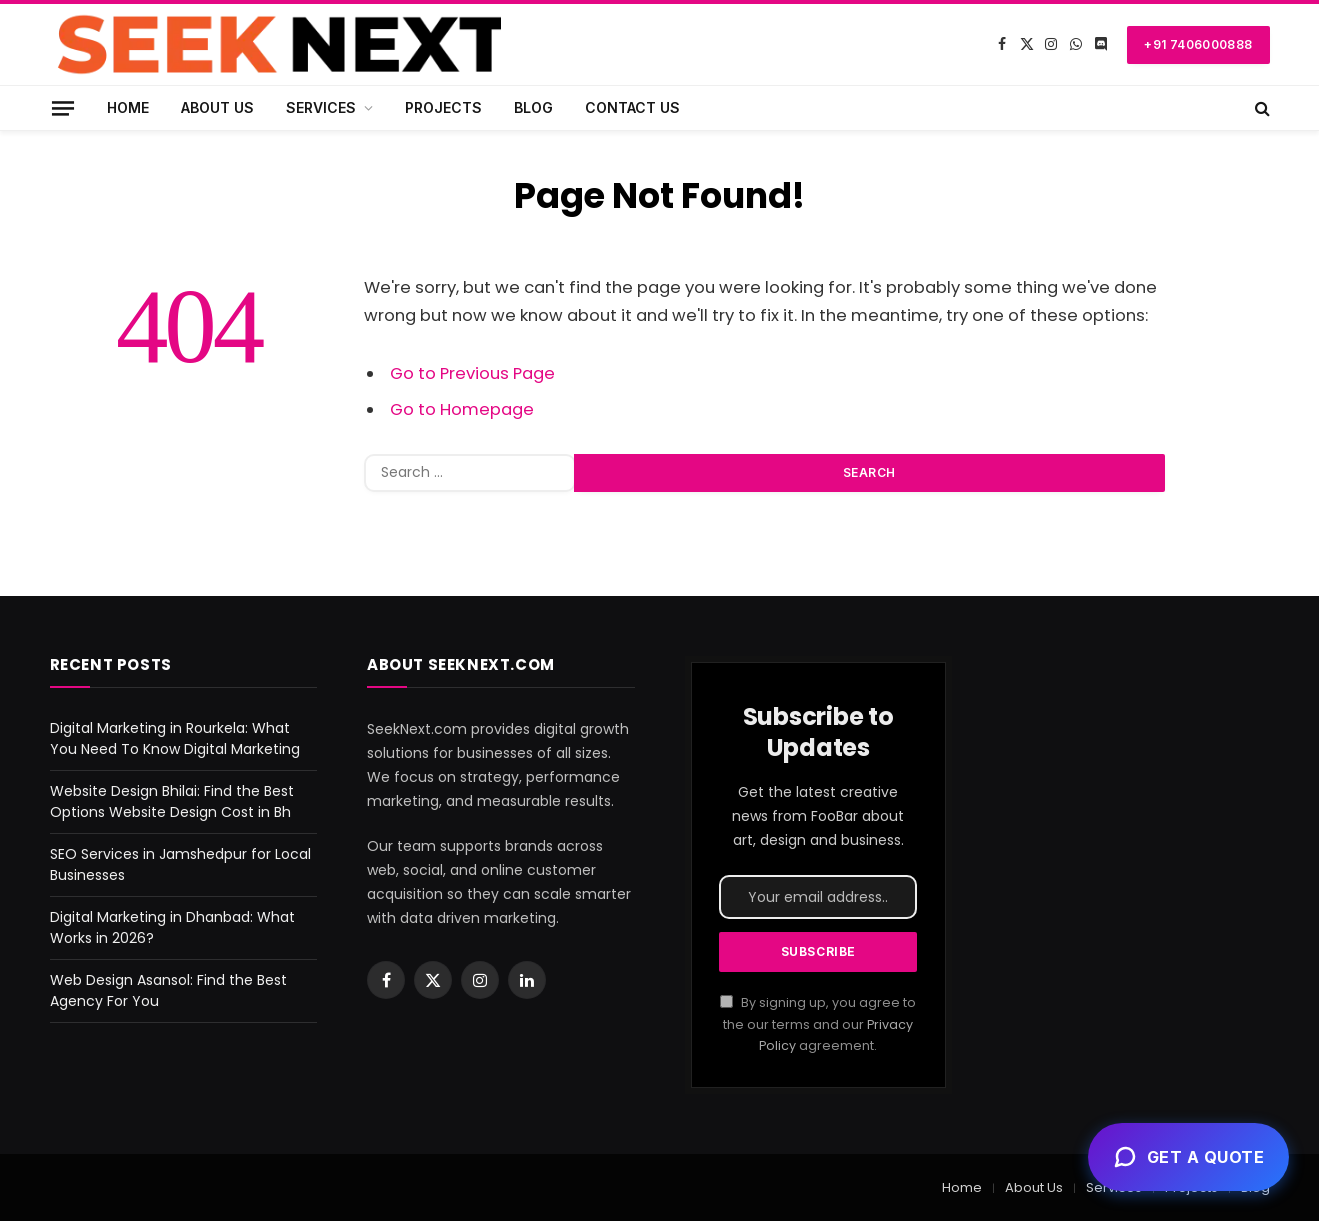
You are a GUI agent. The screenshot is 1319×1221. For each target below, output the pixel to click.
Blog (533, 107)
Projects (443, 107)
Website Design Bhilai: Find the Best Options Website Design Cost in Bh (172, 801)
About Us (217, 107)
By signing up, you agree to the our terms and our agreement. (818, 1024)
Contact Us (632, 107)
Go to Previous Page (472, 373)
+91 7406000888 (1198, 44)
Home (128, 107)
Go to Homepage (462, 409)
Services (321, 107)
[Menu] (62, 107)
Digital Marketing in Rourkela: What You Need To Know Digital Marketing (175, 738)
